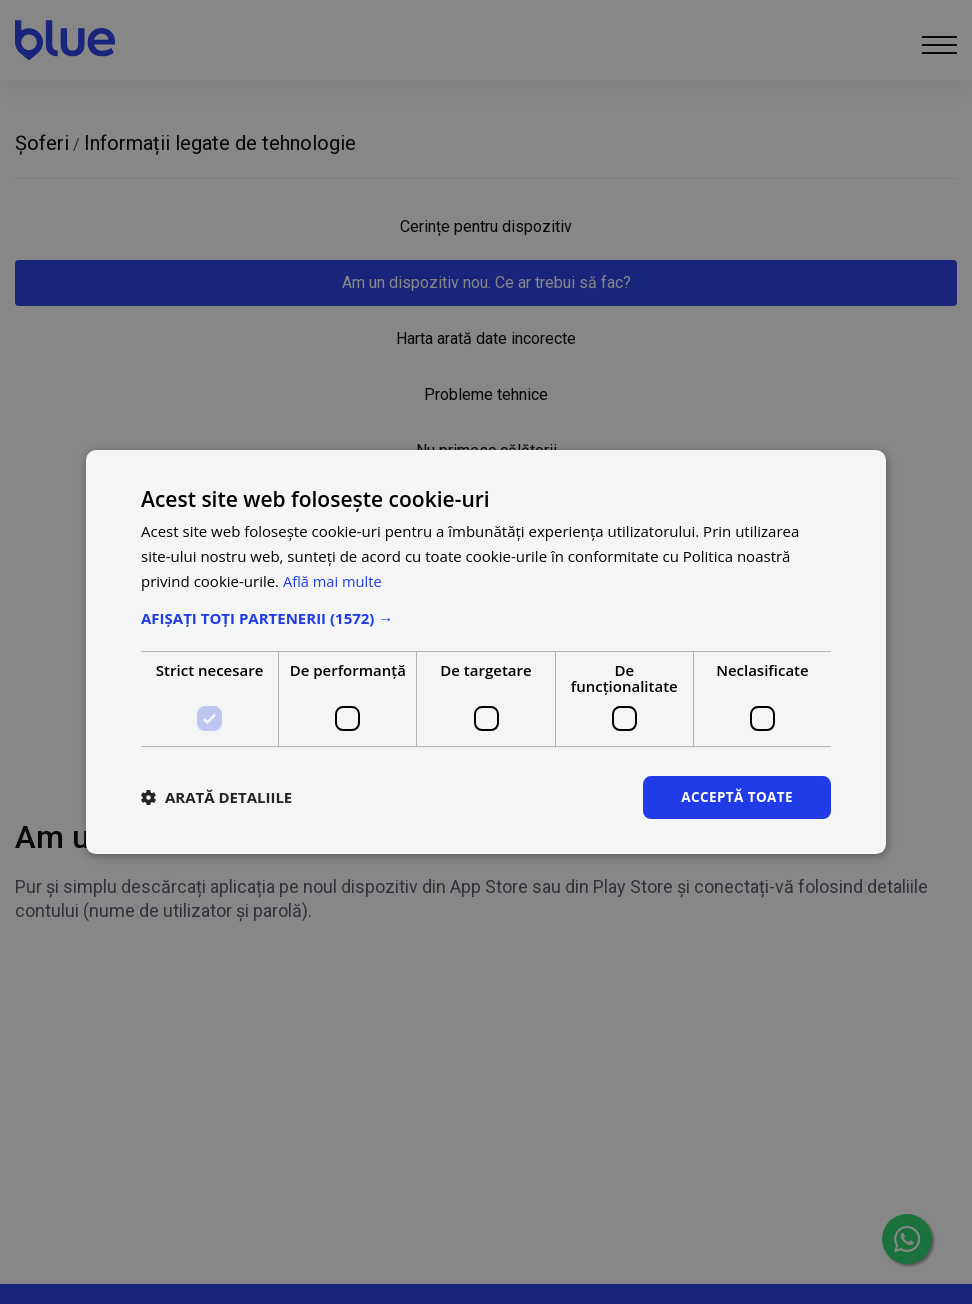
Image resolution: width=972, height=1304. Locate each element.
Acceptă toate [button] (735, 796)
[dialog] (486, 652)
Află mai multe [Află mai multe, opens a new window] (333, 580)
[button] (486, 617)
